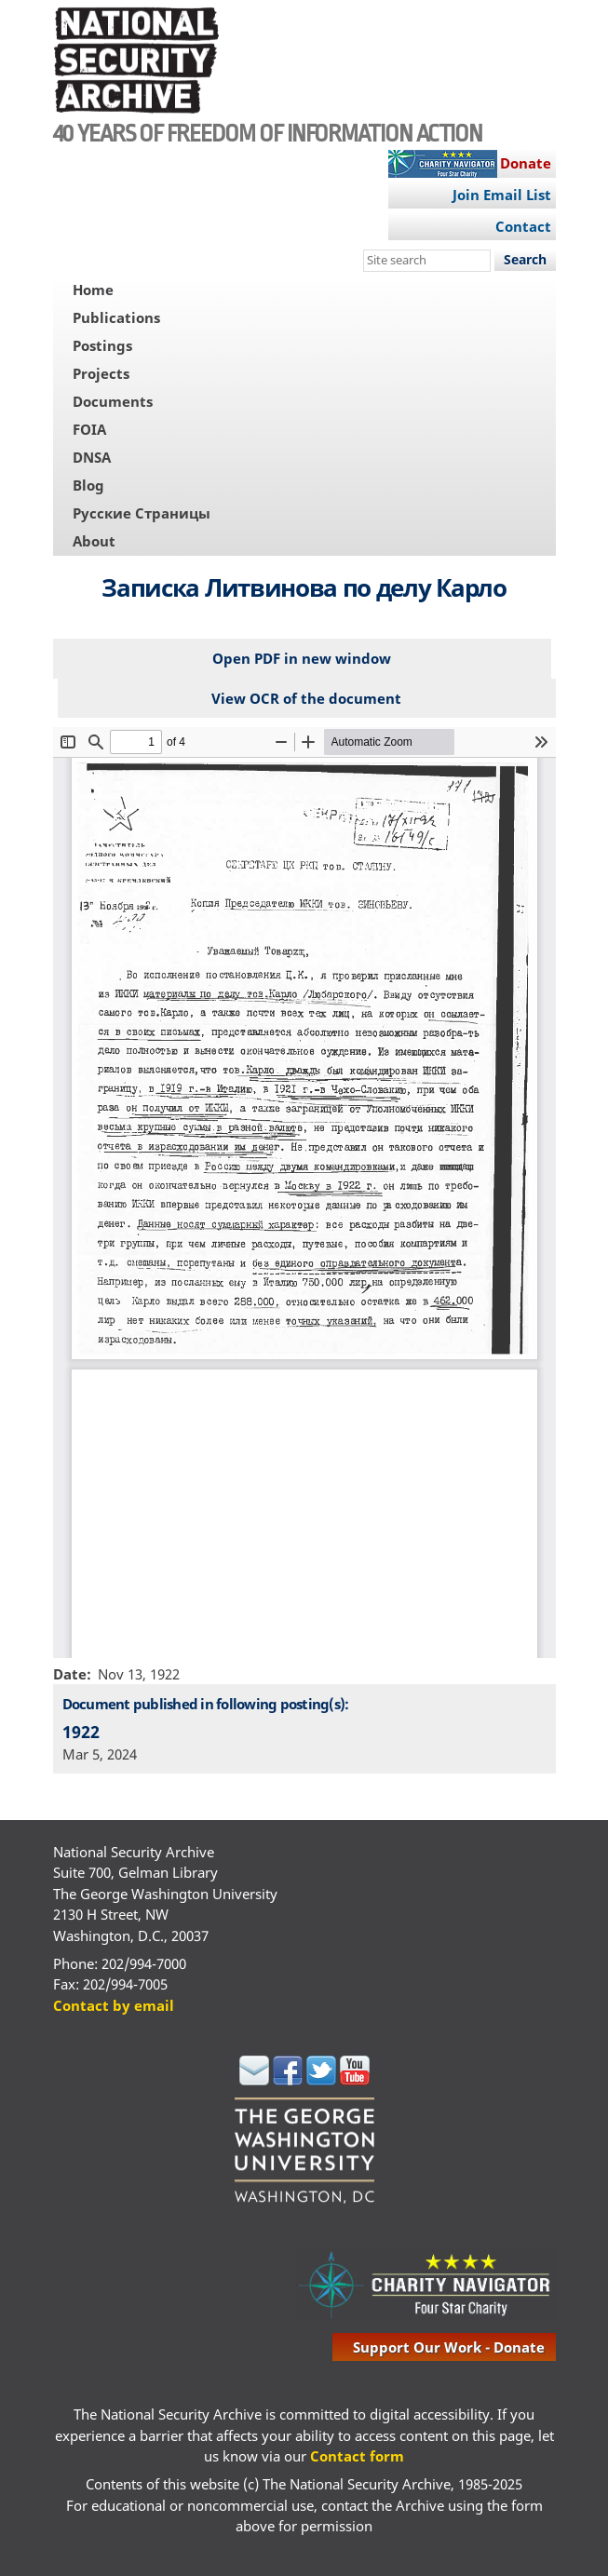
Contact (523, 226)
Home (93, 289)
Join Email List (502, 194)
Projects (101, 373)
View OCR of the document (306, 698)
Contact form (357, 2456)
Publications (116, 317)
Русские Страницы (141, 513)
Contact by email (113, 2005)
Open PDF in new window (301, 658)
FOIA (89, 429)
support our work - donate (449, 2347)
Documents (113, 401)
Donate (525, 163)
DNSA (92, 457)
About (94, 541)
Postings (102, 345)
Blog (88, 485)
